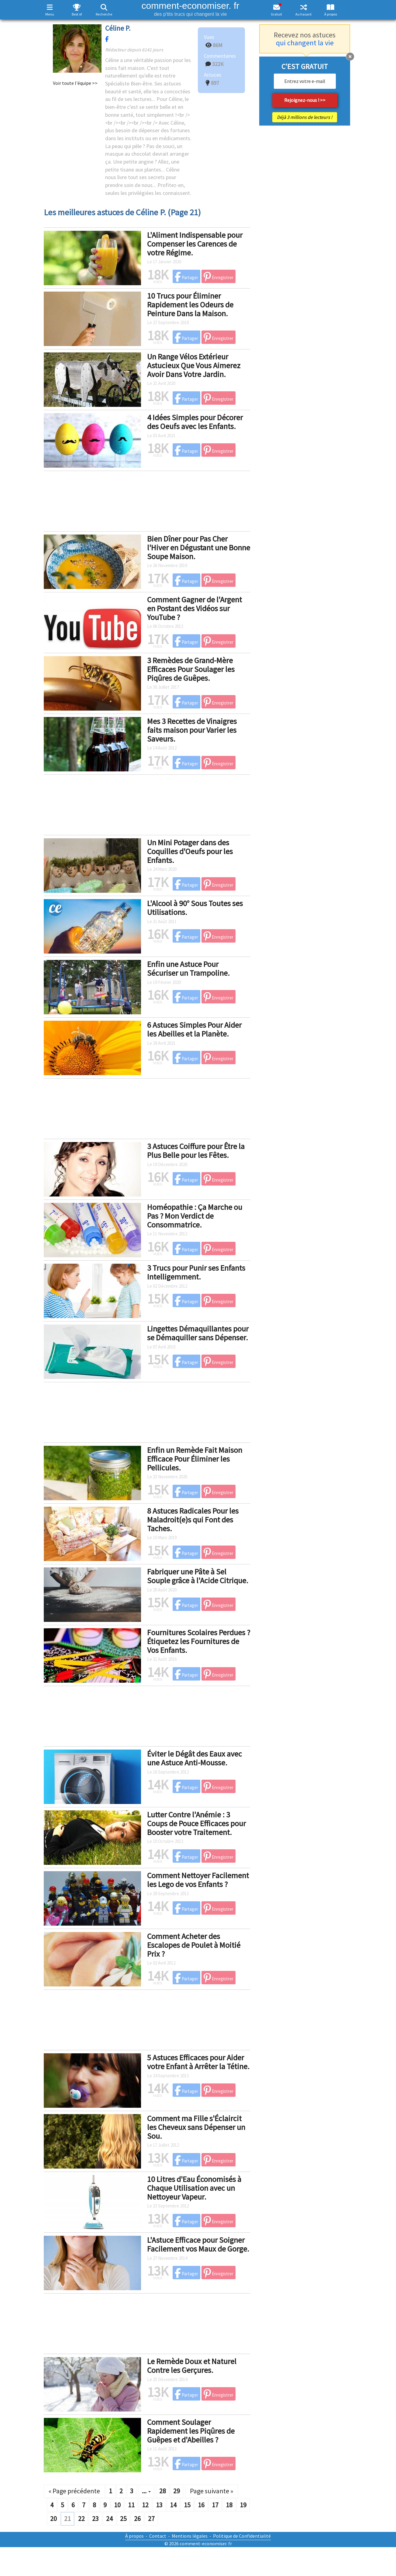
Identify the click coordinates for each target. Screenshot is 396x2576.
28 (162, 2491)
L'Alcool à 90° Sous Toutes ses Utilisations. (195, 907)
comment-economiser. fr (190, 9)
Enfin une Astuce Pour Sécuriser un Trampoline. (188, 968)
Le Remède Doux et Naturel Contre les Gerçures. (191, 2365)
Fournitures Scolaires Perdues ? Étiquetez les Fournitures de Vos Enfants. (198, 1641)
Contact (157, 2536)
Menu (49, 14)
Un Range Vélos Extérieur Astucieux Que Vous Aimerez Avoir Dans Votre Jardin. (193, 365)
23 (95, 2518)
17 (215, 2505)
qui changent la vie (305, 42)
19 (243, 2505)
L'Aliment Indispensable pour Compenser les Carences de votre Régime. (195, 243)
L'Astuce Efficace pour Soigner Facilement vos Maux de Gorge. (198, 2244)
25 (123, 2518)
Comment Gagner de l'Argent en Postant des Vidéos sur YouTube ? (194, 608)
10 (117, 2505)
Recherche (104, 14)
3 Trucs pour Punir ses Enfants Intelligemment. (196, 1272)
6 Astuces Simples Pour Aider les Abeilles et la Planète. (194, 1029)
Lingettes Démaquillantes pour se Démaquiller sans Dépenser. (198, 1333)
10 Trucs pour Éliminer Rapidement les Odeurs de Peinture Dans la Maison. (190, 304)
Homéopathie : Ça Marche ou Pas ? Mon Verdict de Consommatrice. (194, 1215)
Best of (77, 14)
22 (81, 2518)
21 (67, 2518)
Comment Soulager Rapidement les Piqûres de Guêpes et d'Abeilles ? (191, 2430)
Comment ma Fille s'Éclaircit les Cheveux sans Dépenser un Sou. (196, 2127)
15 (187, 2505)
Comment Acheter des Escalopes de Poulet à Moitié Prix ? (193, 1944)
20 (53, 2518)
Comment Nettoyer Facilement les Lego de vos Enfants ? (198, 1879)
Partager (186, 277)
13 (159, 2505)
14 (173, 2505)
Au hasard (303, 14)
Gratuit (276, 14)
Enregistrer (218, 277)
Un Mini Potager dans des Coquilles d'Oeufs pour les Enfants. (190, 851)
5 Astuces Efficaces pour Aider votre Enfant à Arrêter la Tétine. (198, 2061)
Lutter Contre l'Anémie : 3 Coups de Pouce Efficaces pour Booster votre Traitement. (196, 1823)
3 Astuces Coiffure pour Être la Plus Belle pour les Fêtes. (196, 1150)
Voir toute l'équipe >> (75, 83)
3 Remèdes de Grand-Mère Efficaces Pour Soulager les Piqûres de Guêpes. (191, 669)
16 (201, 2505)
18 (229, 2505)
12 (145, 2505)
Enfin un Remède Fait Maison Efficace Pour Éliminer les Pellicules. (194, 1458)
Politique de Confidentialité (242, 2536)
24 (109, 2518)
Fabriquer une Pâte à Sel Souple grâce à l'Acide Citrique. (197, 1576)
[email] (305, 81)
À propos (330, 14)
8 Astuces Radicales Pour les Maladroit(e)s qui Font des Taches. (193, 1519)
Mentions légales (190, 2536)
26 (137, 2518)
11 (131, 2505)
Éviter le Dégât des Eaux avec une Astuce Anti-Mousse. (194, 1758)
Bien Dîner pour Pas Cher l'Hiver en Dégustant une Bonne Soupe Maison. (198, 547)
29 (176, 2491)
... (146, 2491)
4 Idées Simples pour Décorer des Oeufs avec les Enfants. (195, 421)
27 (151, 2518)
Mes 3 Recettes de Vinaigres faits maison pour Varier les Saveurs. (192, 729)
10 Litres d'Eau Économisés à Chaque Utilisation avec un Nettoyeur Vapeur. (194, 2187)
